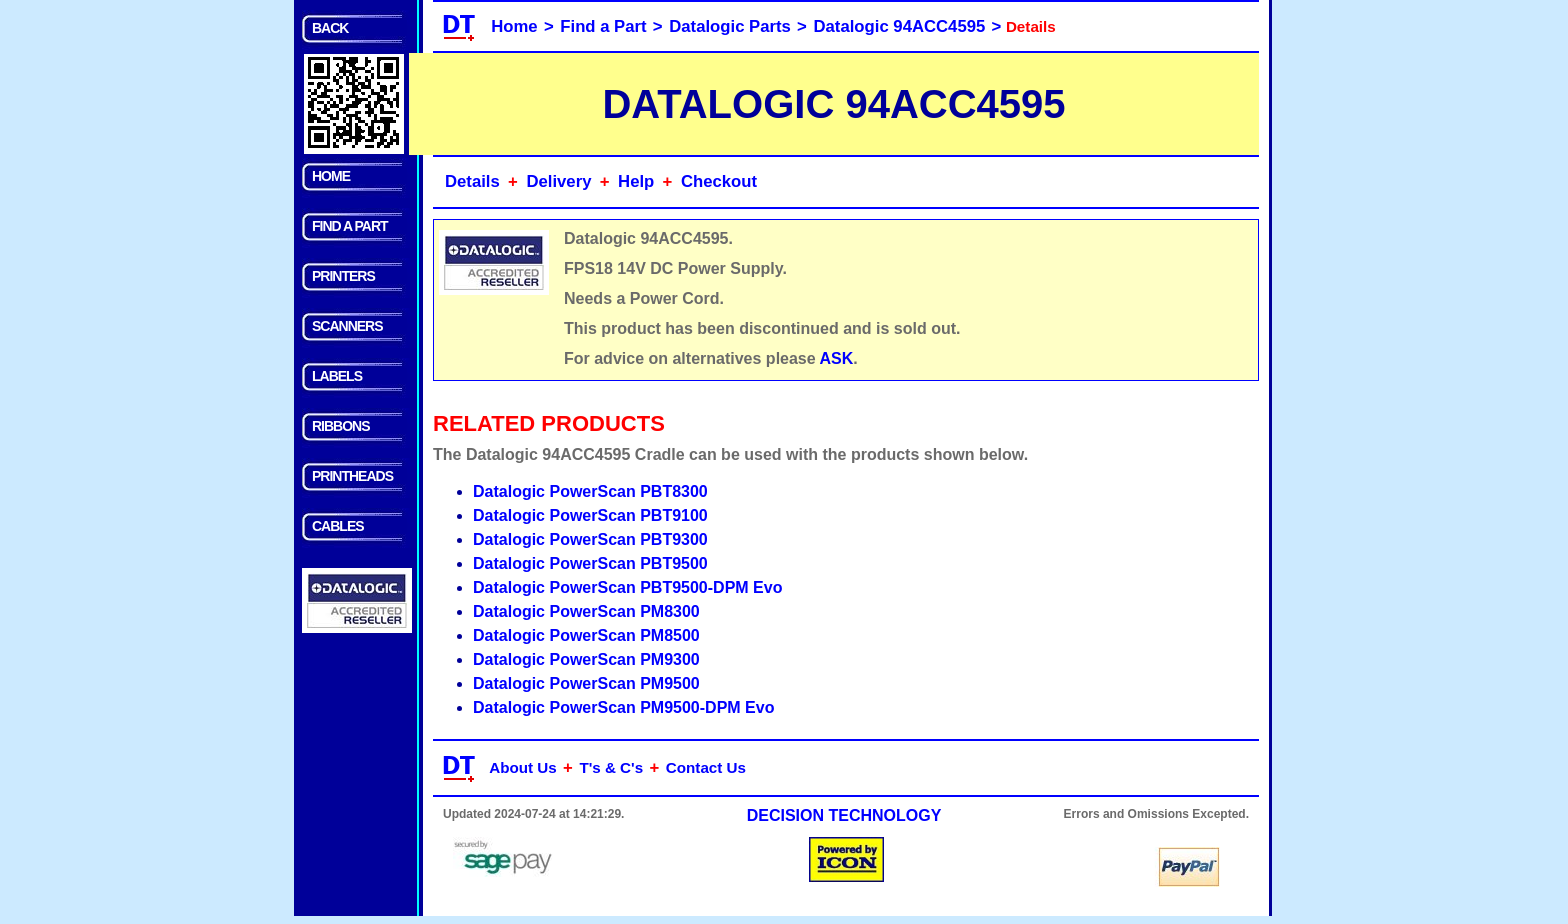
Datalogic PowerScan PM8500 (586, 635)
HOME (331, 176)
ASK (837, 358)
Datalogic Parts (730, 26)
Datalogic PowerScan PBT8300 (590, 491)
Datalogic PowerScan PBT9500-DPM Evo (627, 587)
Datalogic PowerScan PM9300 (586, 659)
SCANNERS (347, 326)
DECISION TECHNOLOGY (844, 815)
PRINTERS (343, 276)
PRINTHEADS (352, 476)
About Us (523, 767)
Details (472, 181)
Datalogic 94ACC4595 (900, 26)
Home (514, 26)
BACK (330, 28)
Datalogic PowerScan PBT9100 (590, 515)
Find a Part (603, 26)
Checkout (719, 181)
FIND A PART (350, 226)
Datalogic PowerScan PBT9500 (590, 563)
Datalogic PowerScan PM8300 (586, 611)
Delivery (558, 181)
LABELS (337, 376)
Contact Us (706, 767)
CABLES (338, 526)
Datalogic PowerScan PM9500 (586, 683)
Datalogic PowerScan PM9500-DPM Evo (623, 707)
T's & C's (611, 767)
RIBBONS (341, 426)
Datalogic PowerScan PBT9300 (590, 539)
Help (636, 181)
